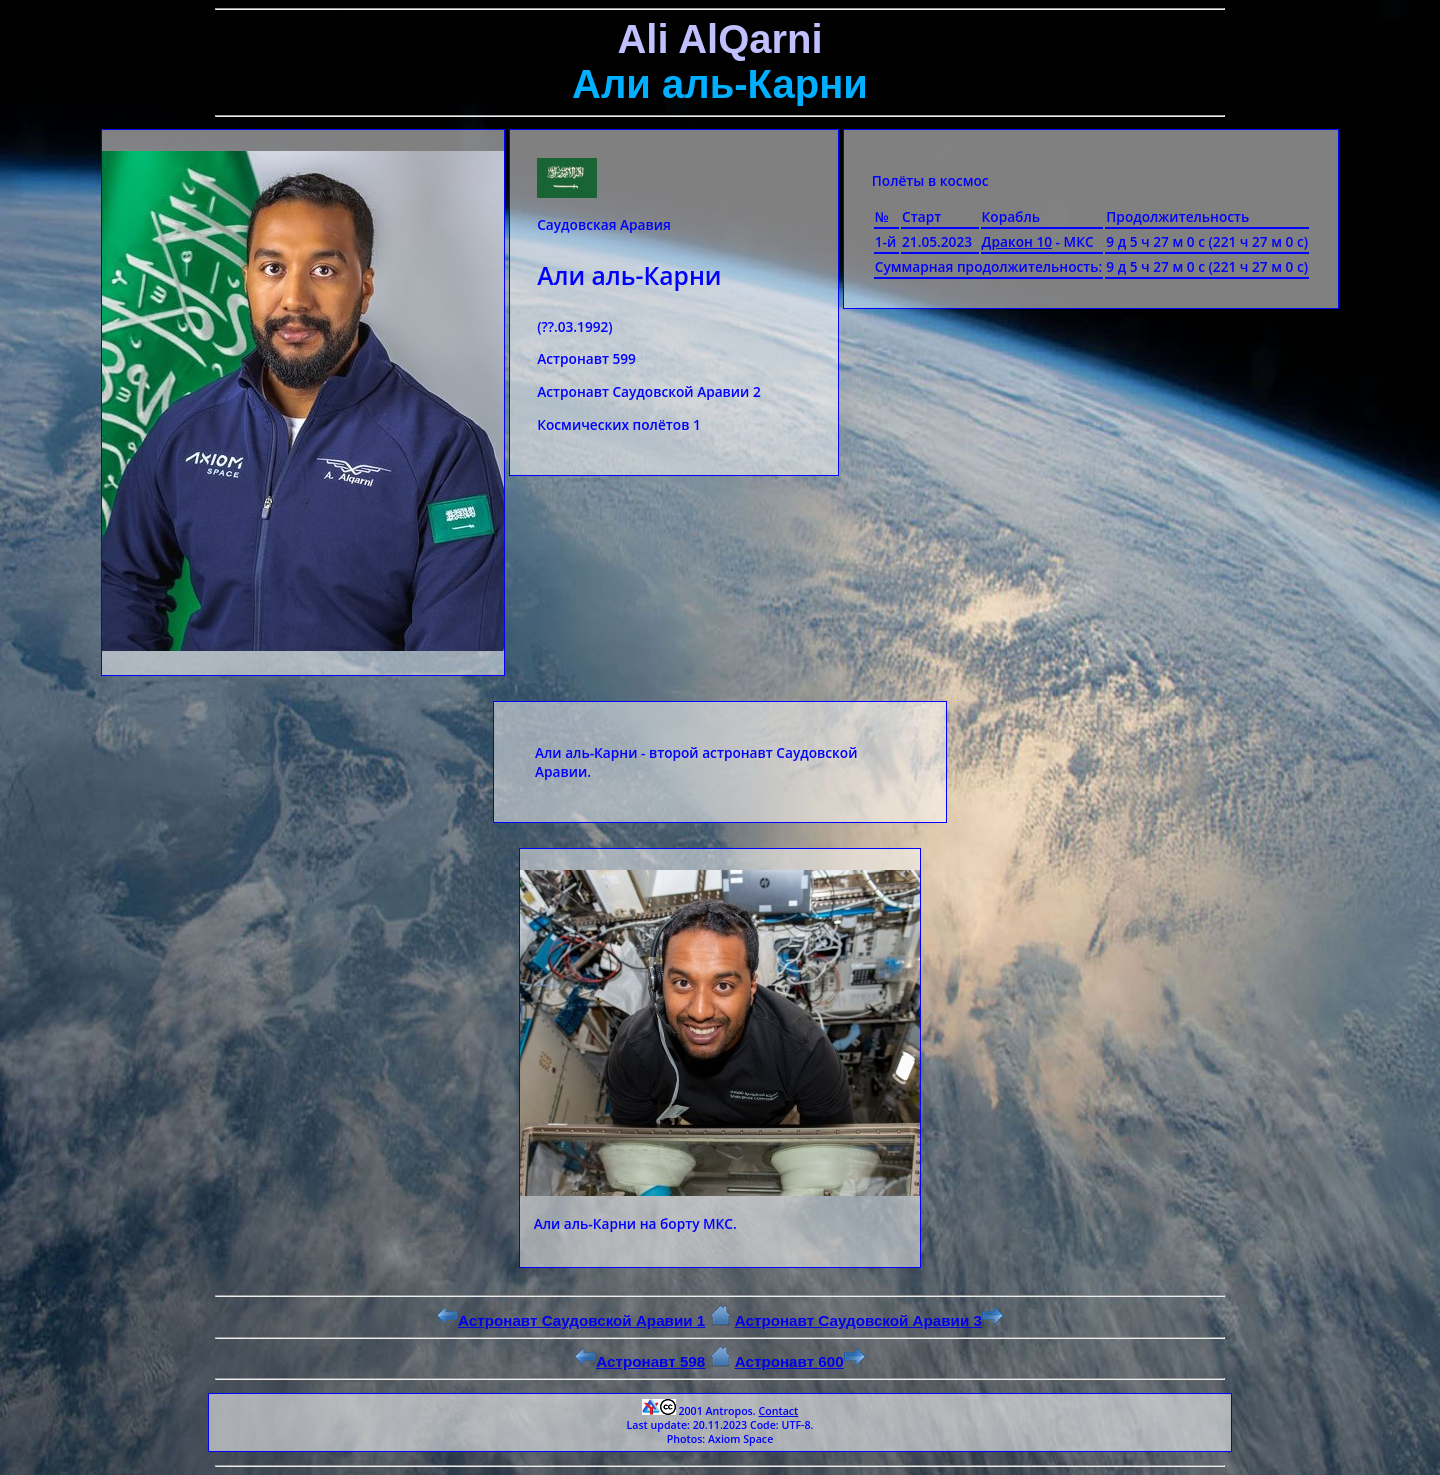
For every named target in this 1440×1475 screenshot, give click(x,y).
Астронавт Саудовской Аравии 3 (869, 1320)
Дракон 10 (1017, 241)
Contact (778, 1411)
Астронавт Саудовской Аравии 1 (571, 1320)
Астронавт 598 (640, 1361)
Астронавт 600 (800, 1361)
